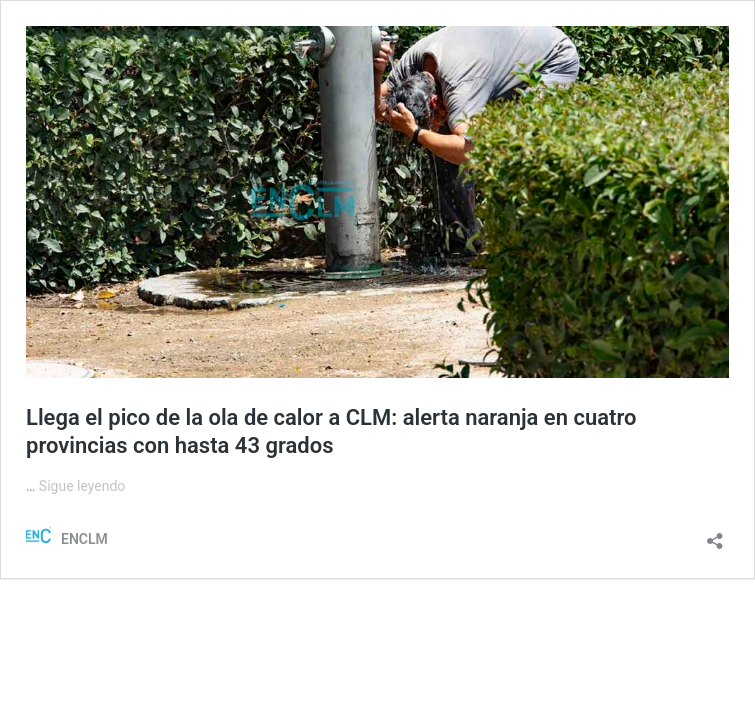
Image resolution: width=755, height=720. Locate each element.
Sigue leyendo (82, 486)
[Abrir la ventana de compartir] (715, 534)
